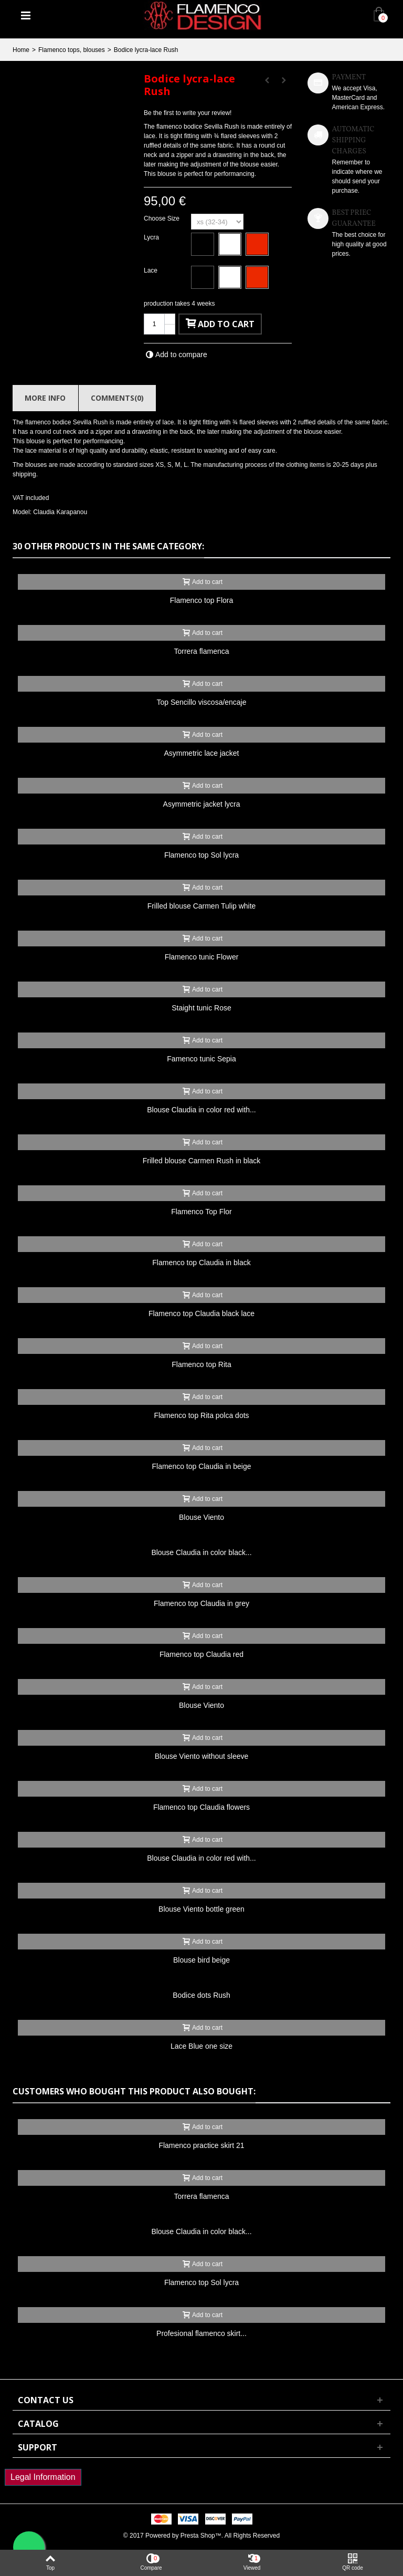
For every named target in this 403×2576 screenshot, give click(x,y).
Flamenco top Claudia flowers (201, 1807)
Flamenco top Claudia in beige (201, 1466)
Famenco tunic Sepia (201, 1059)
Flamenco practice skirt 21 (201, 2145)
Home (21, 50)
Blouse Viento (201, 1517)
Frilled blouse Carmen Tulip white (201, 906)
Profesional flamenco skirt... (201, 2333)
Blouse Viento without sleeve (202, 1756)
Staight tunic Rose (201, 1008)
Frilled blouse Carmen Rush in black (202, 1160)
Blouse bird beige (201, 1960)
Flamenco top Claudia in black (201, 1262)
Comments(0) (117, 398)
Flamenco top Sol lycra (201, 855)
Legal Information (43, 2477)
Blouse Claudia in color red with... (201, 1110)
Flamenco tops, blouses (71, 50)
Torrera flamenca (201, 651)
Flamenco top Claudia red (201, 1654)
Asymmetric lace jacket (201, 753)
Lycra (152, 237)
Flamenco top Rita (201, 1364)
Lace (151, 270)
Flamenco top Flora (201, 600)
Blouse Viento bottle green (201, 1909)
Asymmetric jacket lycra (201, 804)
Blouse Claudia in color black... (201, 1552)
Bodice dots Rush (201, 1995)
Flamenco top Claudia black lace (201, 1313)
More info (45, 398)
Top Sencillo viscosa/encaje (201, 702)
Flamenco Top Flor (201, 1211)
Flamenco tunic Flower (202, 957)
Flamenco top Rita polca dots (201, 1415)
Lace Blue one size (201, 2046)
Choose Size (162, 218)
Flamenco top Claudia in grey (201, 1603)
